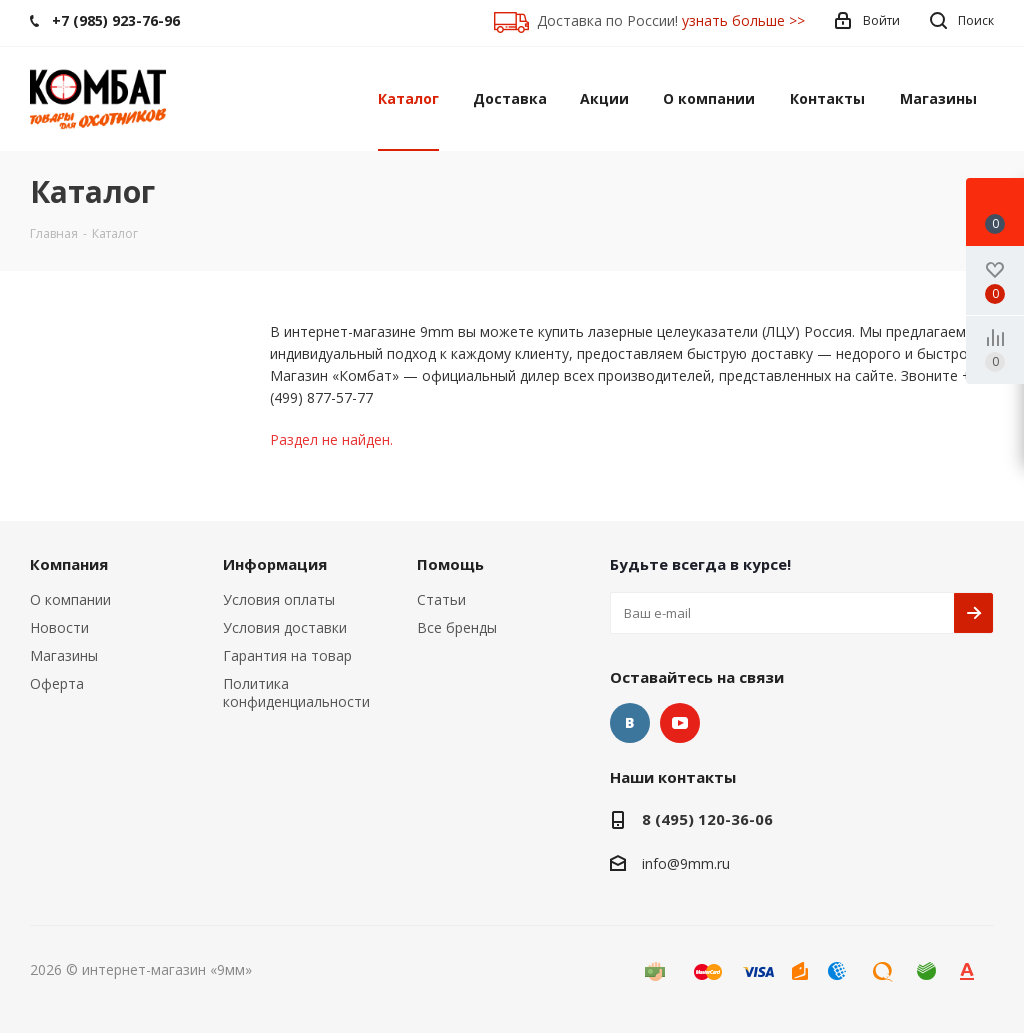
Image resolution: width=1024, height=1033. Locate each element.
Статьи (441, 599)
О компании (70, 599)
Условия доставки (285, 627)
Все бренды (457, 627)
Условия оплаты (279, 599)
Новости (59, 627)
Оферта (57, 683)
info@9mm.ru (686, 863)
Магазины (64, 655)
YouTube (680, 723)
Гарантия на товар (287, 655)
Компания (69, 564)
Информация (275, 564)
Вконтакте (630, 723)
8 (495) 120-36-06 (707, 819)
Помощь (450, 564)
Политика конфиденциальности (296, 692)
